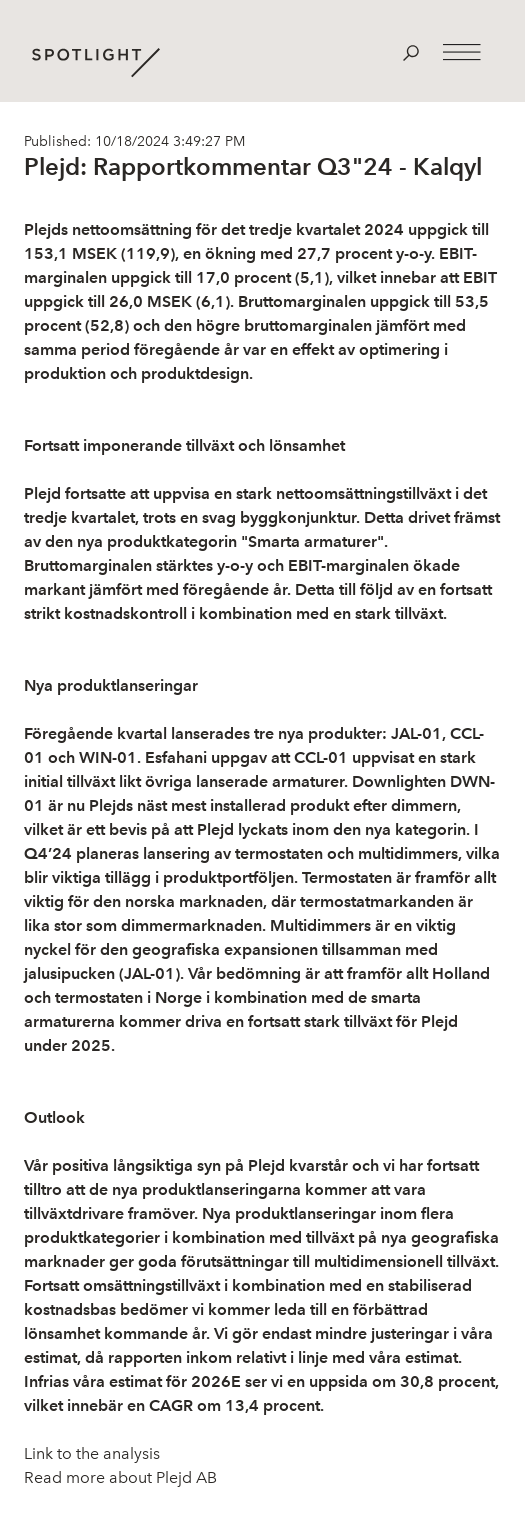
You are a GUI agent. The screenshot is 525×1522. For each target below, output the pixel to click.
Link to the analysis (92, 1453)
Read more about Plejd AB (120, 1477)
